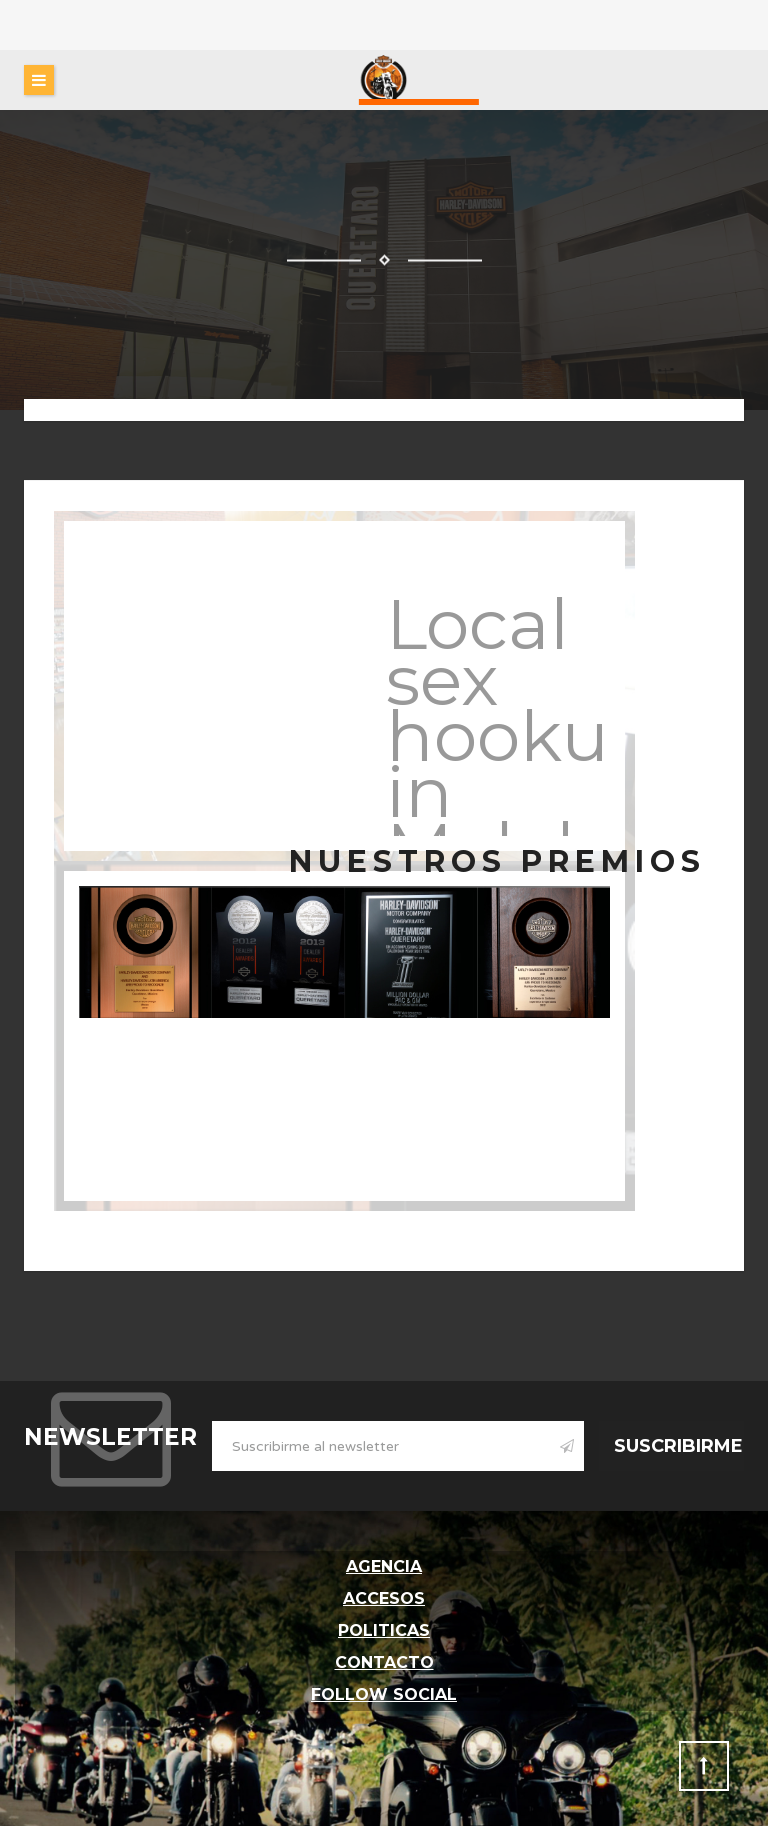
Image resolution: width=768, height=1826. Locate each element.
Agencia (384, 1566)
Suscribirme (678, 1446)
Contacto (384, 1662)
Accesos (384, 1598)
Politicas (384, 1630)
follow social (384, 1694)
